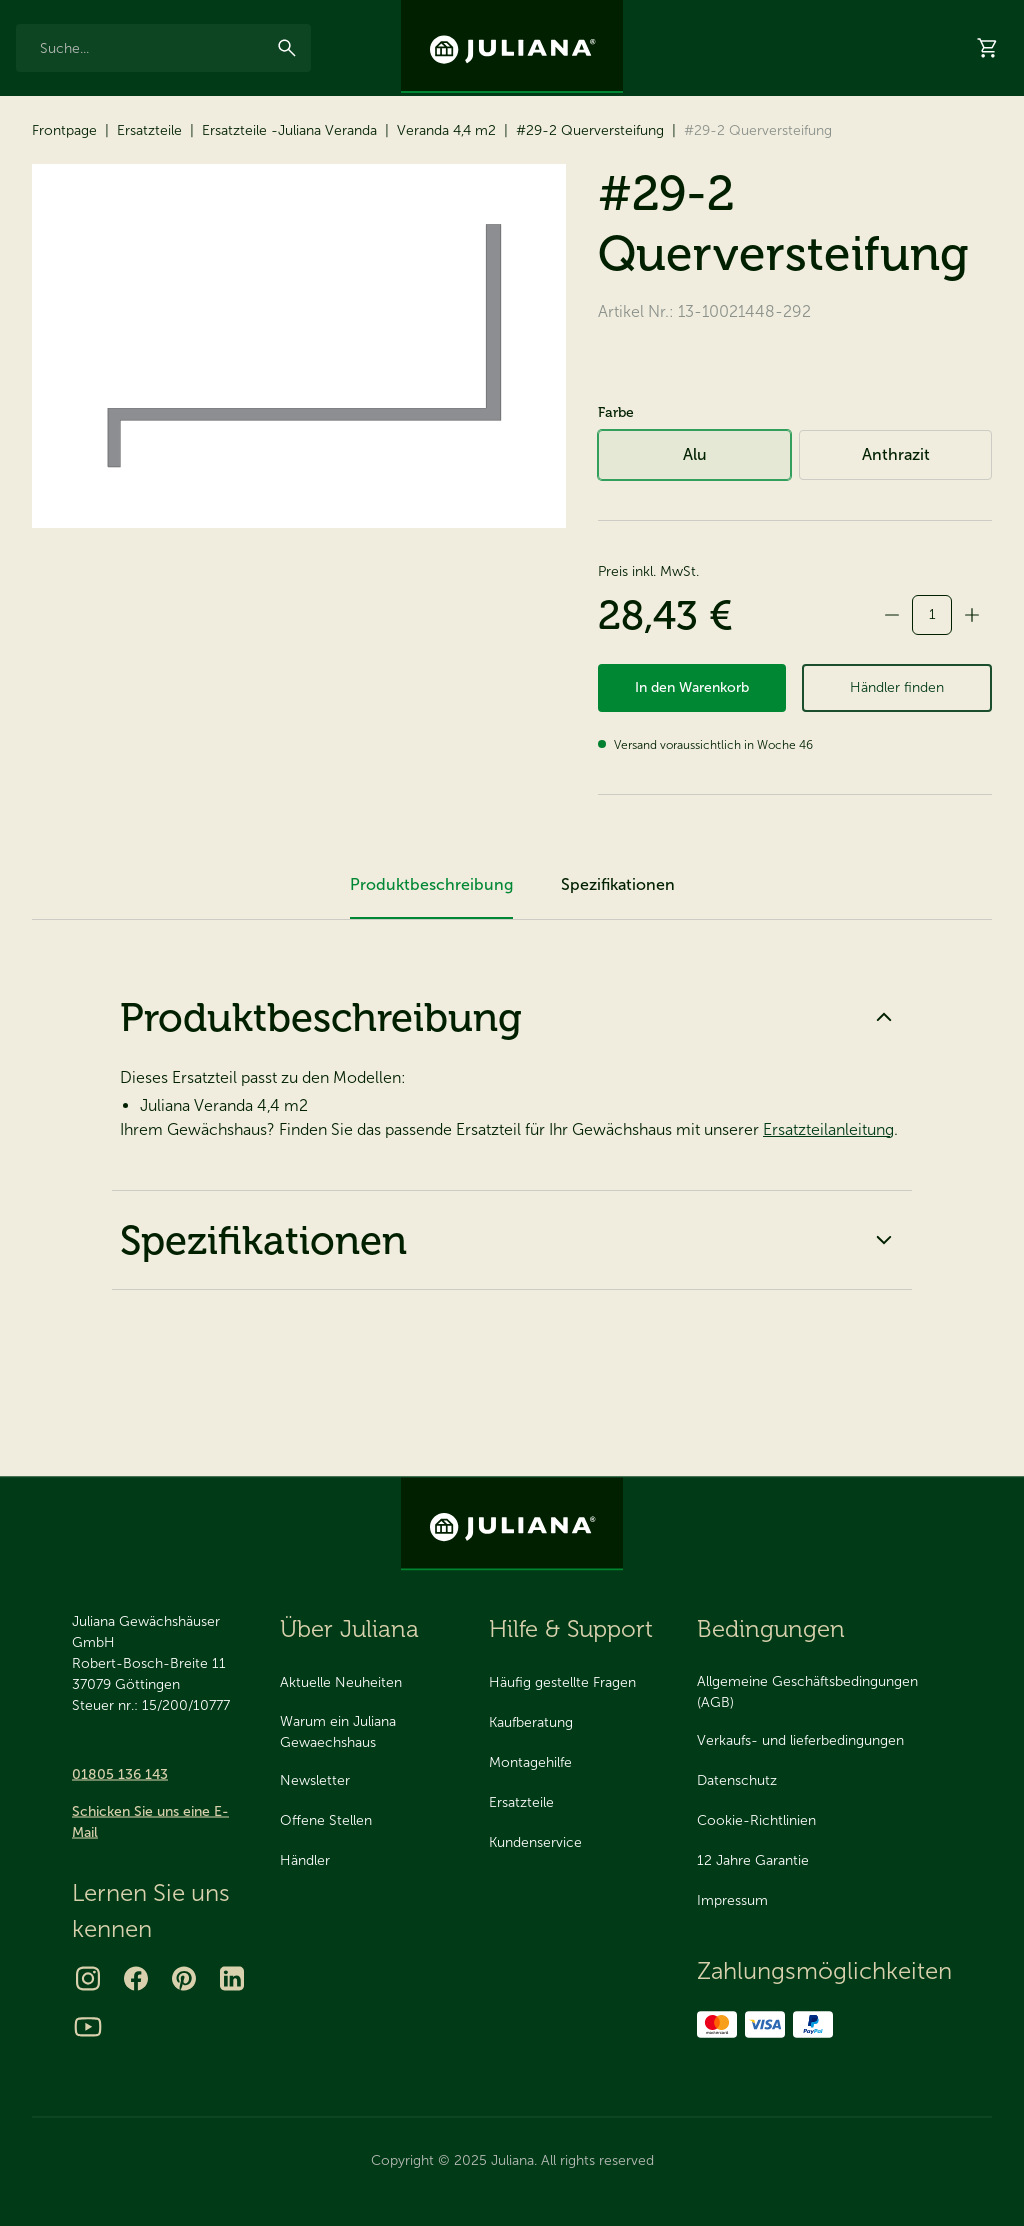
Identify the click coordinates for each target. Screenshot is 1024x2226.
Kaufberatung (531, 1722)
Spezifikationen (512, 1346)
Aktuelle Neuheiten (341, 1682)
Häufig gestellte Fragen (562, 1682)
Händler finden (897, 785)
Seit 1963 (264, 17)
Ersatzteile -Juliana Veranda (289, 220)
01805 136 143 (120, 1773)
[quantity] (932, 705)
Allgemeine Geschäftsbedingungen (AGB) (807, 1691)
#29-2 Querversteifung (590, 220)
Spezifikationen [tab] (618, 990)
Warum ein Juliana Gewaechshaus (338, 1731)
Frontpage (64, 220)
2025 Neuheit (450, 150)
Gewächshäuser (78, 150)
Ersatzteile (329, 150)
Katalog (601, 150)
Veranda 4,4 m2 (446, 220)
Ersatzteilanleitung (828, 1235)
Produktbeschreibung (512, 1123)
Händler (850, 150)
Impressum (732, 1900)
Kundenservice (535, 1842)
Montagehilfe (530, 1762)
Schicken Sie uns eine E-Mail (150, 1821)
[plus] (972, 705)
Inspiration (683, 17)
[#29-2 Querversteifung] (299, 436)
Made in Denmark (175, 17)
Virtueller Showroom (725, 150)
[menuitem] (78, 158)
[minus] (892, 705)
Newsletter (315, 1780)
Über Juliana (769, 17)
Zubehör (212, 150)
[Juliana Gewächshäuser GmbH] (512, 46)
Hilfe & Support (958, 150)
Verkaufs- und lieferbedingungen (800, 1740)
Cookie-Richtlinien (756, 1820)
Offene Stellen (326, 1820)
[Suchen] (287, 82)
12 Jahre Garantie (63, 17)
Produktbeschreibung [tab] (431, 990)
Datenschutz (737, 1780)
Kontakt (847, 17)
